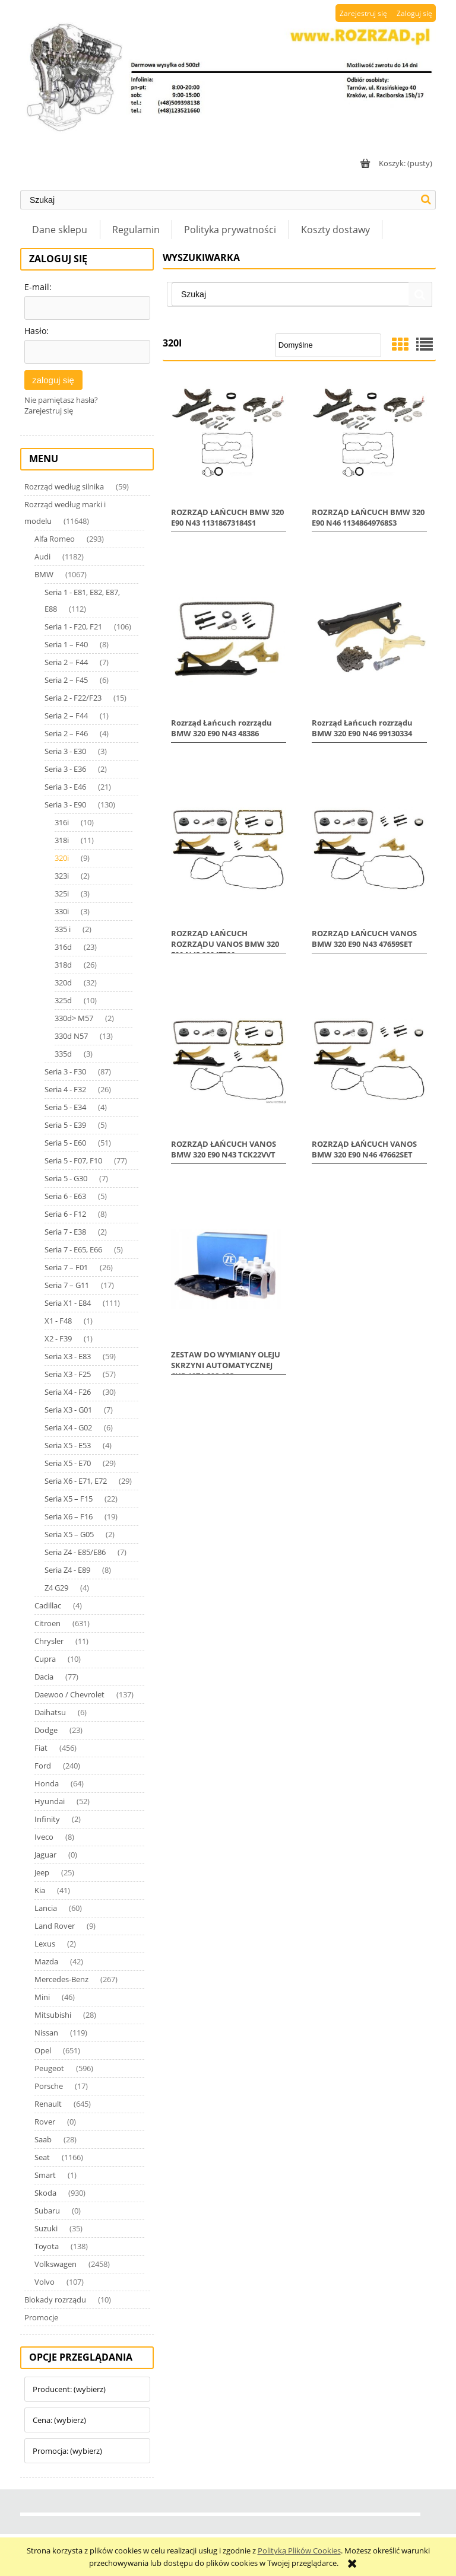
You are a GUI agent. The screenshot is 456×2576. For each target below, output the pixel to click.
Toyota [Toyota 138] (46, 2246)
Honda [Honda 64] (46, 1783)
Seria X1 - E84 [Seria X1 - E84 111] (68, 1302)
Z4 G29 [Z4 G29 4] (56, 1587)
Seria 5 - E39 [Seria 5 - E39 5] (65, 1125)
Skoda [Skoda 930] (45, 2192)
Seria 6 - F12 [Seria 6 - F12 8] (65, 1214)
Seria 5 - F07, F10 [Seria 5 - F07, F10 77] (73, 1160)
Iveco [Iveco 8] (43, 1836)
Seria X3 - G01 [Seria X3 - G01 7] (68, 1409)
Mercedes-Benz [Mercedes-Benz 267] (61, 1979)
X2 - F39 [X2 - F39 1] (58, 1338)
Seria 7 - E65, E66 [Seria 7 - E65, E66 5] (73, 1249)
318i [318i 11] (62, 840)
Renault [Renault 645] (48, 2103)
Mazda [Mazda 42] (46, 1961)
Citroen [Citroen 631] (47, 1623)
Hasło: (36, 330)
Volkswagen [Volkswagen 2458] (55, 2264)
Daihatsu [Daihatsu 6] (50, 1712)
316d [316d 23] (63, 947)
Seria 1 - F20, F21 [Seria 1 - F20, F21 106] (73, 626)
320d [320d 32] (63, 982)
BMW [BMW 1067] (43, 574)
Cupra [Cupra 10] (45, 1658)
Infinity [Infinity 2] (47, 1819)
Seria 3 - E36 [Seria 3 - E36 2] (65, 769)
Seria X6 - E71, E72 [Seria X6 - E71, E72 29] (76, 1480)
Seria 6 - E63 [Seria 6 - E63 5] (65, 1196)
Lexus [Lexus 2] (44, 1943)
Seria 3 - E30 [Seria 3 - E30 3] (65, 751)
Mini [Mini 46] (42, 1997)
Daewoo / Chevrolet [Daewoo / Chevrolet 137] (69, 1694)
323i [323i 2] (62, 875)
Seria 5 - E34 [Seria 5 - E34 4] (65, 1107)
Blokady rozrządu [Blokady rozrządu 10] (55, 2299)
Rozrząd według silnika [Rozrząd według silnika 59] (64, 486)
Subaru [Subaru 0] (47, 2210)
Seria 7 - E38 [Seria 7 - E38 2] (65, 1231)
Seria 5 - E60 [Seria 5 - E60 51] (65, 1142)
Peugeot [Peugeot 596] (49, 2068)
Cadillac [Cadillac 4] (47, 1605)
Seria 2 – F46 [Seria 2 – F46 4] (66, 733)
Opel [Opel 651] (42, 2050)
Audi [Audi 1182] (42, 556)
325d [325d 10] (63, 1000)
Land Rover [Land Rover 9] (54, 1925)
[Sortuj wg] (328, 345)
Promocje (41, 2317)
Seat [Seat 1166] (42, 2157)
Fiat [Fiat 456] (41, 1747)
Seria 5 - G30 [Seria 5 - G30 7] (66, 1178)
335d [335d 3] (63, 1053)
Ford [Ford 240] (42, 1765)
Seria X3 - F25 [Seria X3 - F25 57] (68, 1374)
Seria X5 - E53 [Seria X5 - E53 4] (68, 1445)
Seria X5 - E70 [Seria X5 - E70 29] (68, 1463)
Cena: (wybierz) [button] (59, 2420)
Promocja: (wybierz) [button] (67, 2450)
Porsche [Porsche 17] (48, 2086)
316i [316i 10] (62, 822)
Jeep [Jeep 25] (41, 1872)
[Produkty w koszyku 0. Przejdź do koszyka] (395, 163)
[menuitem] (60, 229)
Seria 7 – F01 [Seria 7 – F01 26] (66, 1267)
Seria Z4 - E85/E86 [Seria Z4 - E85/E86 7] (75, 1552)
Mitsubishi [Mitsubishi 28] (52, 2014)
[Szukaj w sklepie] (218, 199)
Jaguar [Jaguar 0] (45, 1854)
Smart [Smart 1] (45, 2175)
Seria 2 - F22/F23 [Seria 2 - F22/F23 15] (73, 697)
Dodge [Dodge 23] (46, 1730)
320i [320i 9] (62, 858)
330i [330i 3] (62, 911)
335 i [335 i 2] (63, 929)
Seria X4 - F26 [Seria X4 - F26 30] (68, 1391)
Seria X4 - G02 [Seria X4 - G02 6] (68, 1427)
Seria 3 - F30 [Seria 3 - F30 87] (65, 1071)
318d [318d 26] (63, 964)
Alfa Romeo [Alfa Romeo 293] (54, 538)
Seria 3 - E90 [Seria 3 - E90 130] (65, 804)
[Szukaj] (426, 199)
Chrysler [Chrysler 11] (49, 1641)
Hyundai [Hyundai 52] (49, 1801)
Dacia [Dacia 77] (43, 1676)
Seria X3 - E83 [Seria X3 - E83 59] (68, 1356)
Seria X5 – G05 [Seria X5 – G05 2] (69, 1534)
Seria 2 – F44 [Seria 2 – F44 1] (66, 715)
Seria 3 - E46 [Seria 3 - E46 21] (65, 786)
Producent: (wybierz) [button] (69, 2389)
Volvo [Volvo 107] (44, 2281)
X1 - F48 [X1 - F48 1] (58, 1320)
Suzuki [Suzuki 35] (46, 2228)
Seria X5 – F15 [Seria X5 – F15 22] (69, 1498)
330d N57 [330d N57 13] (71, 1036)
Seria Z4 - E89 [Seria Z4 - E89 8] (67, 1569)
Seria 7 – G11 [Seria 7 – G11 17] (67, 1285)
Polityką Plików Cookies (299, 2550)
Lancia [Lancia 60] (45, 1908)
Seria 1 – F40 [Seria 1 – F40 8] (66, 644)
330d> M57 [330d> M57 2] (74, 1018)
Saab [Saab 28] (43, 2139)
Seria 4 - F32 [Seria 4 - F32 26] (65, 1089)
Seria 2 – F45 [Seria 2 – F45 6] (66, 680)
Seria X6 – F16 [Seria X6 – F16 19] (69, 1516)
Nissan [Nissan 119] (46, 2032)
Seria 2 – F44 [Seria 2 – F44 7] (66, 662)
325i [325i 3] (62, 893)
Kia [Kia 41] (39, 1890)
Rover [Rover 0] (44, 2121)
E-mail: (38, 286)
